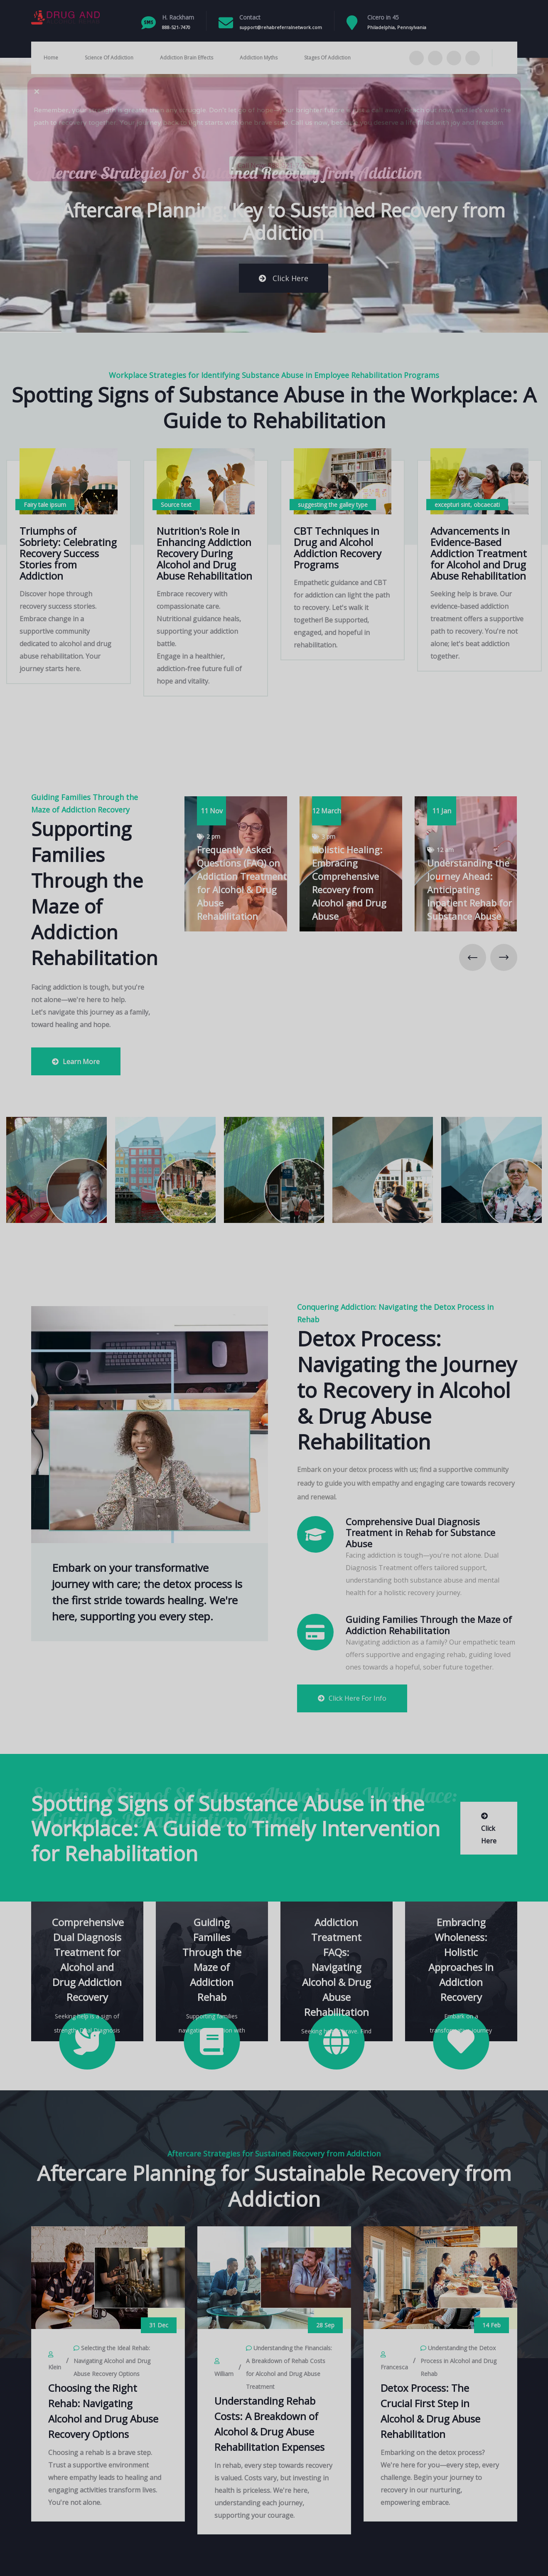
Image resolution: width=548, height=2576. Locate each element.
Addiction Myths (259, 57)
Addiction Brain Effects (186, 57)
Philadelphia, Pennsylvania (396, 27)
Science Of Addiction (109, 57)
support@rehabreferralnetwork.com (280, 27)
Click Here (283, 278)
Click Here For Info (352, 1698)
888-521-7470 (176, 27)
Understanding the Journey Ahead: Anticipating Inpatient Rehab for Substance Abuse (469, 889)
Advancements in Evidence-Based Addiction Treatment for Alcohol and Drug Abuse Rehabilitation (478, 553)
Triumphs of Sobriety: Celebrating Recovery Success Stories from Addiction (68, 553)
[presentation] (472, 957)
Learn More (76, 1061)
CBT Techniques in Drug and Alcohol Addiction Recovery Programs (337, 547)
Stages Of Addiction (327, 57)
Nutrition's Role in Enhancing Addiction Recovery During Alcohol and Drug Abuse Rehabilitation (204, 553)
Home (51, 57)
